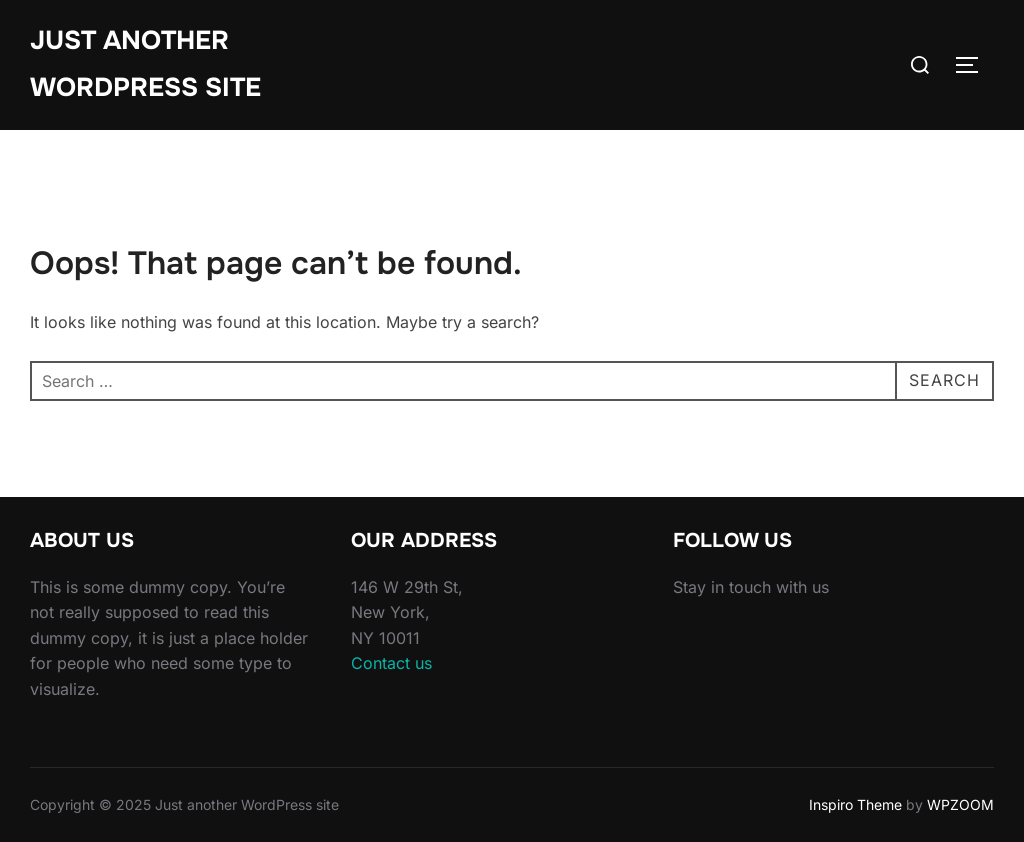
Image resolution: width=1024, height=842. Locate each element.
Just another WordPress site (145, 64)
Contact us (391, 663)
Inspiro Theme (855, 804)
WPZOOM (960, 804)
